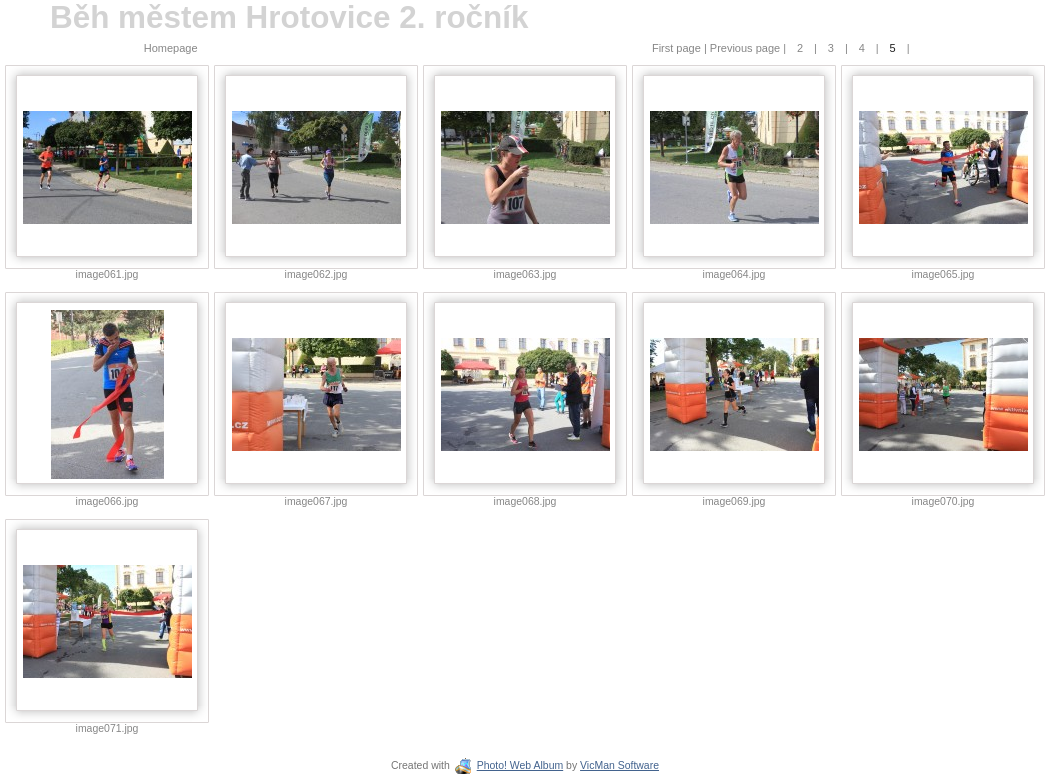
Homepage (171, 48)
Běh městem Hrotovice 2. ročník (289, 17)
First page (678, 48)
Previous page (746, 48)
